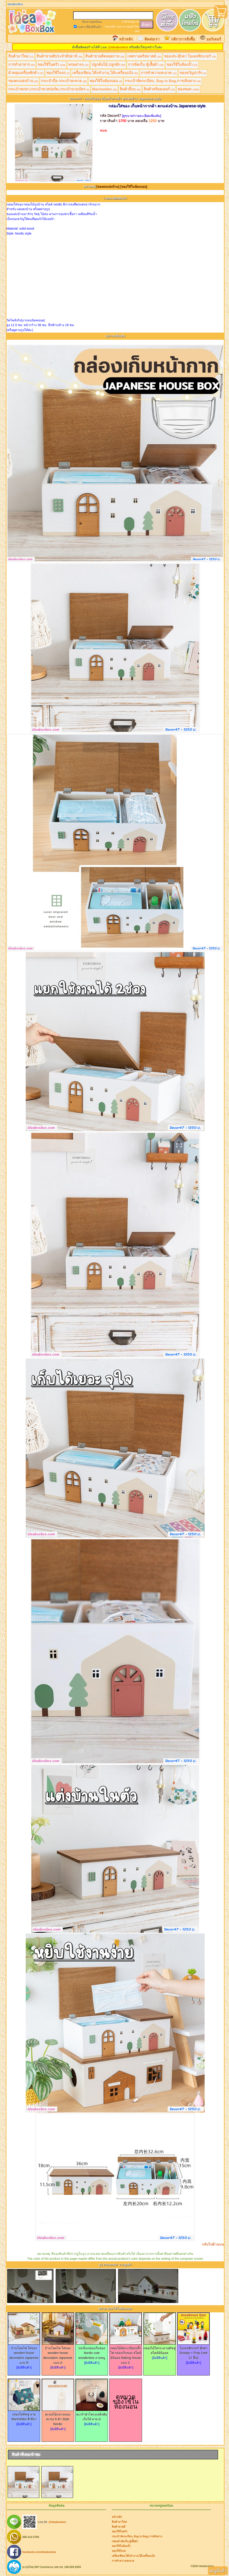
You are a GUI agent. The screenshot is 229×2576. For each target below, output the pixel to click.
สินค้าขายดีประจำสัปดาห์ (59, 56)
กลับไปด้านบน (213, 2244)
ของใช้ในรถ (57, 73)
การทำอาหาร (21, 64)
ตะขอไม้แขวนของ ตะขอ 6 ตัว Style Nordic (58, 2417)
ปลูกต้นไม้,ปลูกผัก (108, 64)
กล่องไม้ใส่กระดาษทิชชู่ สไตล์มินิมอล (160, 2349)
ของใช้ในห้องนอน (105, 81)
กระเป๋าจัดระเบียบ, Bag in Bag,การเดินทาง (163, 81)
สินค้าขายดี (118, 2526)
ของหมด (188, 89)
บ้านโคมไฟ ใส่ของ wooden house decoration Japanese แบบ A (58, 2354)
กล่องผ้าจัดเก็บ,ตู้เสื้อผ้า (125, 2541)
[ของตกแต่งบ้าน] (108, 186)
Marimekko (104, 89)
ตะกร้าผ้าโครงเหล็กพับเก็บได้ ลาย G (92, 2415)
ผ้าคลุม (131, 21)
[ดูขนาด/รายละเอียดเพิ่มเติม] (141, 115)
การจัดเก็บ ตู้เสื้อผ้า (145, 64)
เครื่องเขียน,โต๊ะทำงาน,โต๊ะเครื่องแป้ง (105, 73)
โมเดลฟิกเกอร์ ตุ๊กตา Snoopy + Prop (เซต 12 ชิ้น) (193, 2351)
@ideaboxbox (118, 47)
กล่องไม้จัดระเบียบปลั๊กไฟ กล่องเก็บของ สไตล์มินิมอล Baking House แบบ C (126, 2354)
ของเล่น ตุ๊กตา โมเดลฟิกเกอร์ (190, 56)
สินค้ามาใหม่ (21, 56)
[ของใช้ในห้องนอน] (133, 186)
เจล (138, 21)
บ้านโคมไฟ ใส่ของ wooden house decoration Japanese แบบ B (24, 2354)
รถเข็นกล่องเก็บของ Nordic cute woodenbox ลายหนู (92, 2351)
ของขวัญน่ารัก (193, 73)
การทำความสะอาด (159, 73)
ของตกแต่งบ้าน (23, 81)
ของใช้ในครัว (51, 64)
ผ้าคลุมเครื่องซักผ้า (26, 73)
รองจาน (120, 26)
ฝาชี (124, 21)
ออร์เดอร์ (213, 39)
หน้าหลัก (126, 39)
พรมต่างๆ (78, 64)
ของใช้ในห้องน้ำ (182, 64)
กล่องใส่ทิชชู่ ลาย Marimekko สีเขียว (24, 2415)
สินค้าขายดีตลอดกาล (105, 56)
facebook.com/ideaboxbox (39, 2552)
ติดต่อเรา (151, 39)
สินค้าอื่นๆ (130, 89)
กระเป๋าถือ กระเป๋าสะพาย (64, 81)
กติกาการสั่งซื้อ (183, 39)
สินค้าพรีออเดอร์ (159, 89)
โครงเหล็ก (110, 26)
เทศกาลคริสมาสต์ (144, 56)
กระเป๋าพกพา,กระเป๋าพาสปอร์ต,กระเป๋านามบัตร (48, 89)
